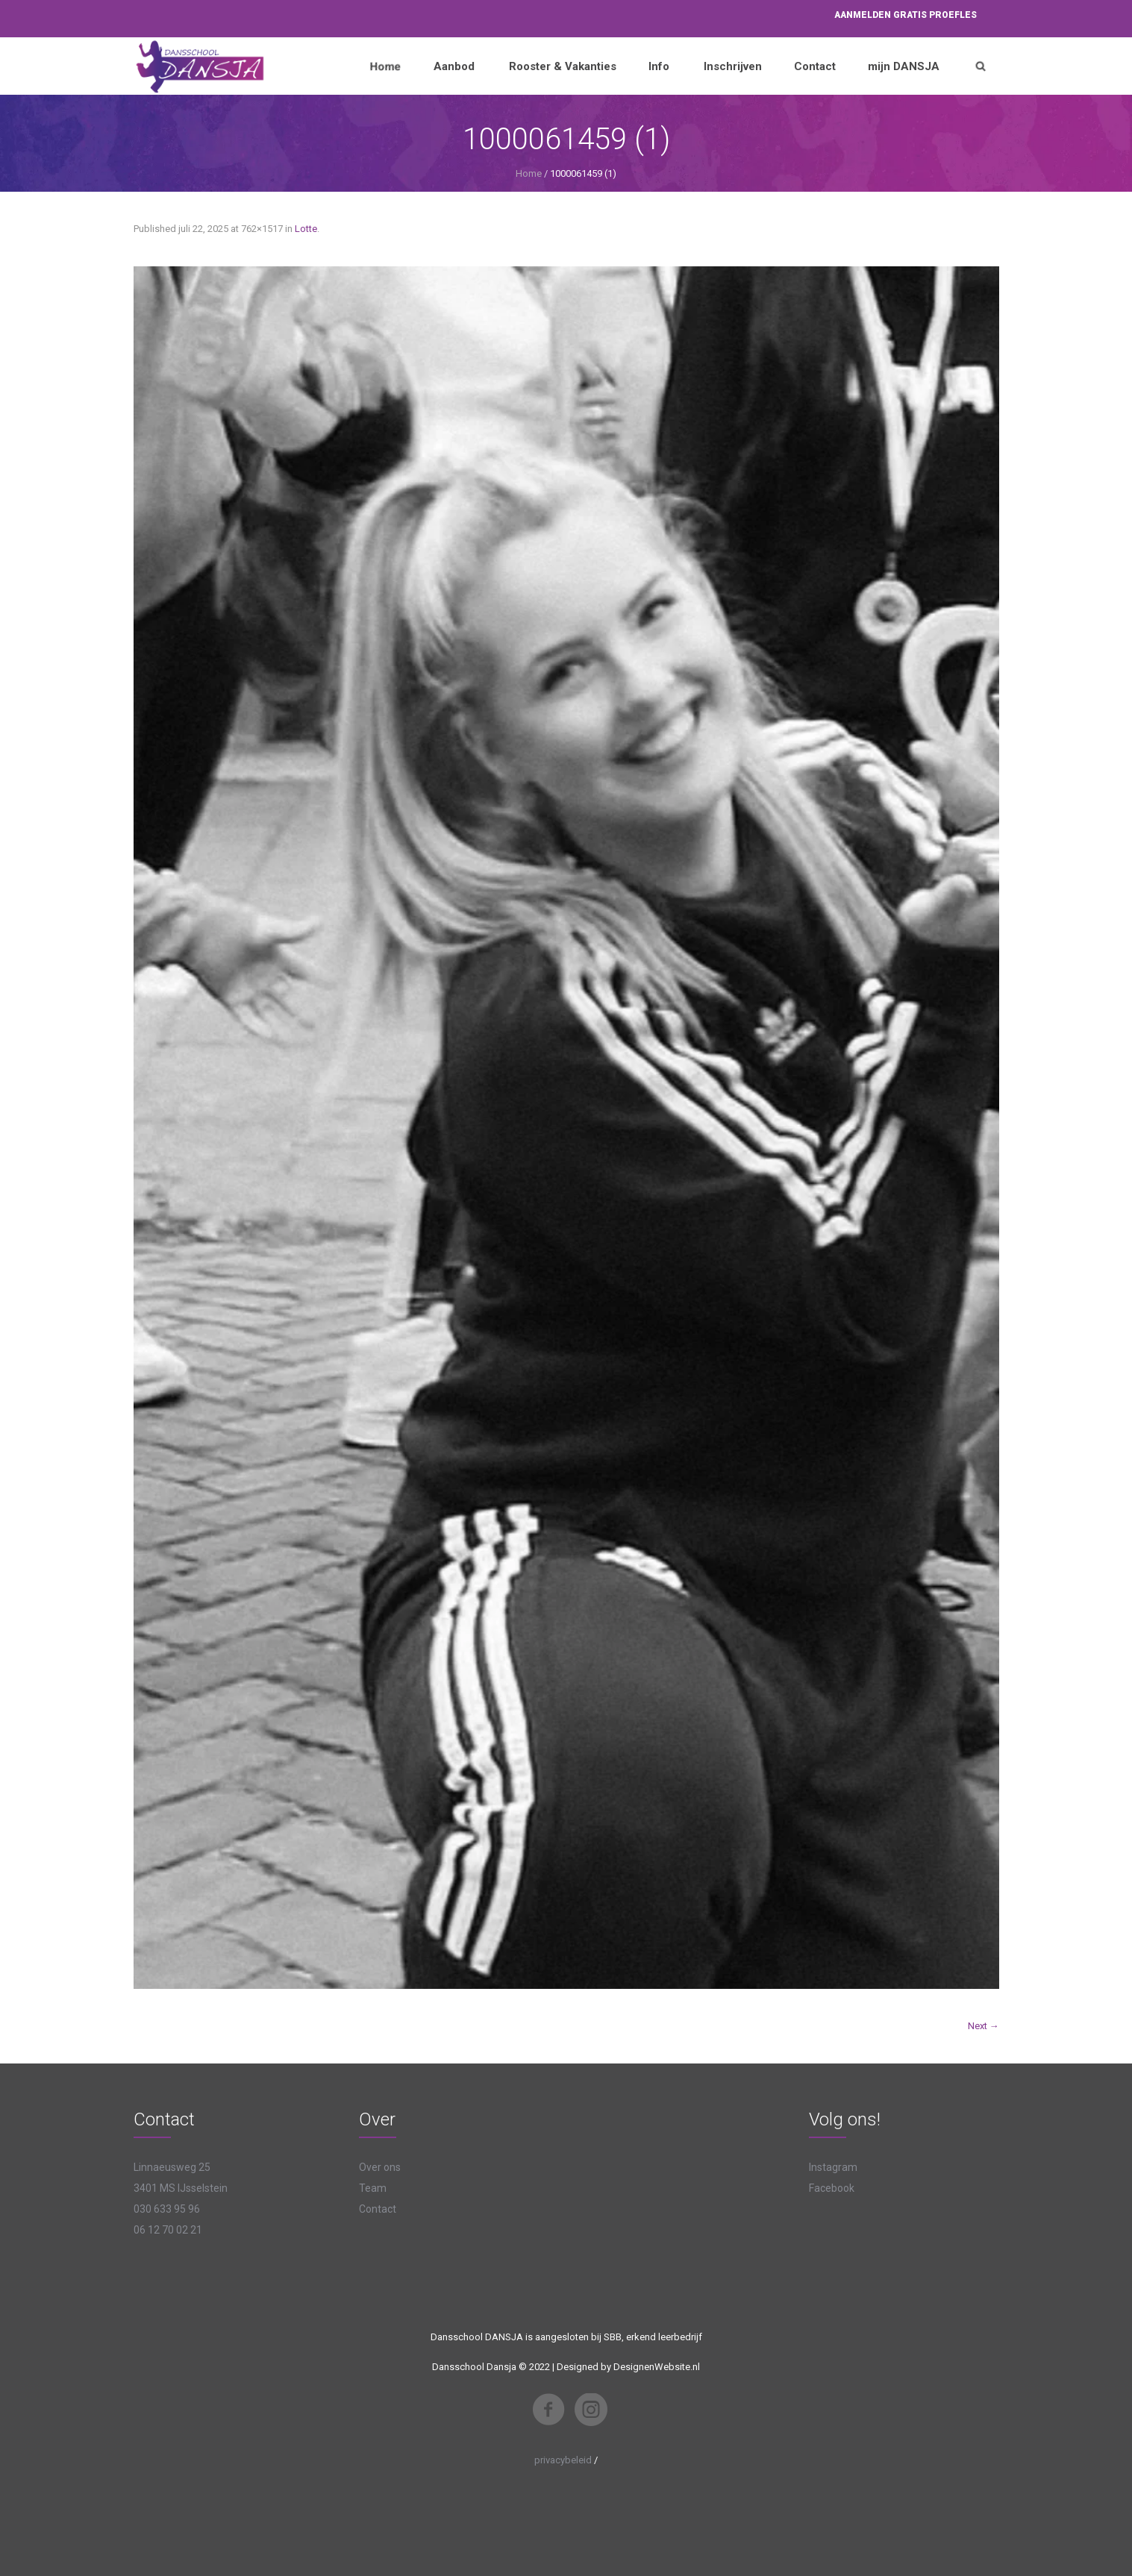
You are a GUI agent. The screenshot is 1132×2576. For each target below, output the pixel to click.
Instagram (833, 2167)
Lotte (306, 228)
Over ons (380, 2167)
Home (529, 173)
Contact (377, 2209)
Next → (983, 2025)
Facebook (831, 2188)
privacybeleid (563, 2460)
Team (373, 2188)
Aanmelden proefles (905, 15)
